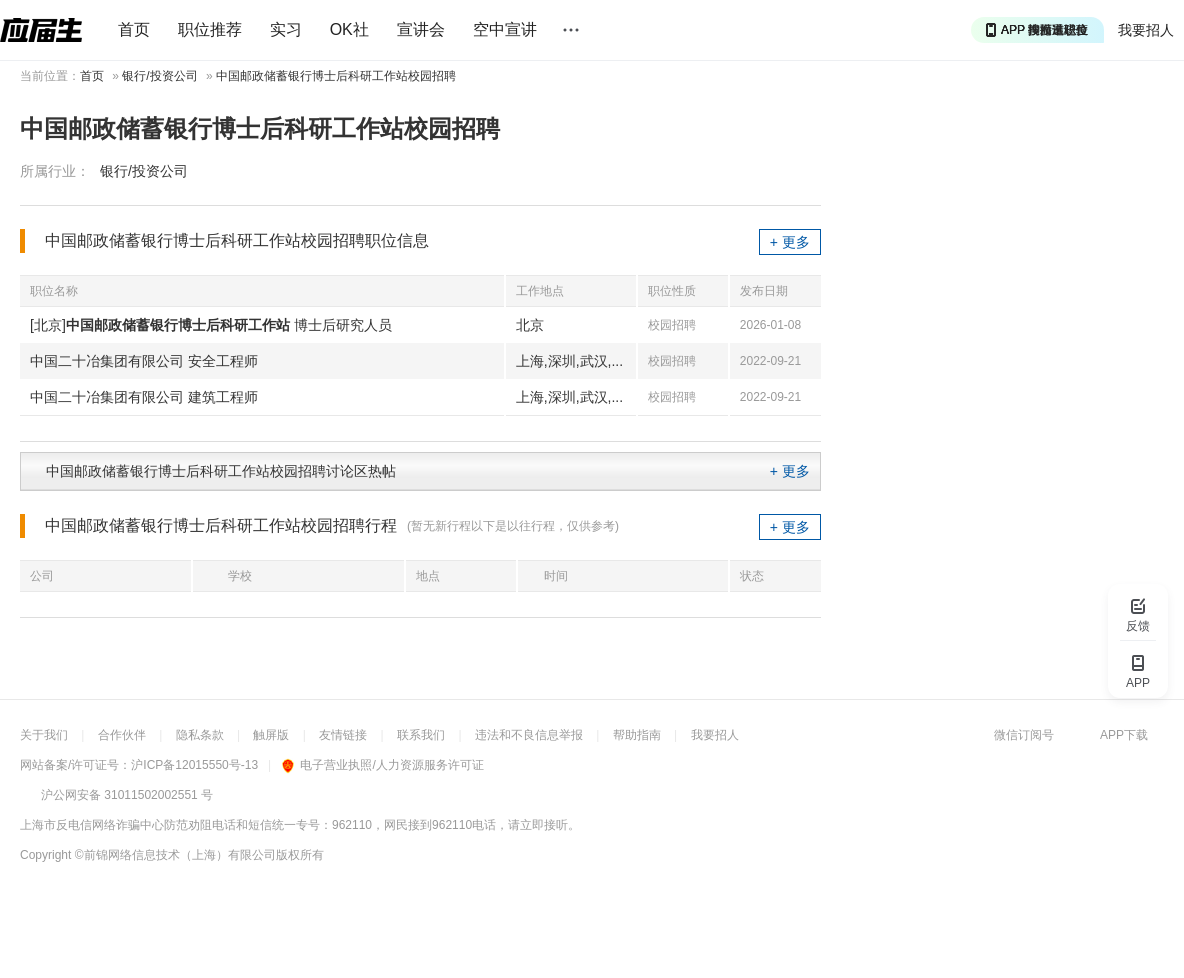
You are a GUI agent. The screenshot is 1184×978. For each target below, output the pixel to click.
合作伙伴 (122, 735)
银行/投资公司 (159, 76)
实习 (286, 29)
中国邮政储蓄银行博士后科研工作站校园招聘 (336, 76)
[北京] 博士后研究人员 (211, 325)
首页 (134, 29)
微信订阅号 (1024, 735)
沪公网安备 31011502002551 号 (127, 795)
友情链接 (343, 735)
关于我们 (44, 735)
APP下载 (1124, 735)
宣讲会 (421, 29)
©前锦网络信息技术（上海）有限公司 (175, 855)
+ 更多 (790, 242)
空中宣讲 (505, 29)
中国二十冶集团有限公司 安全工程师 (144, 361)
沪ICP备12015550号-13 (194, 765)
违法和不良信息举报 (529, 735)
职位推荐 (210, 29)
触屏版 (271, 735)
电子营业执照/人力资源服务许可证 (382, 765)
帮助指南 (637, 735)
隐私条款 (200, 735)
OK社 (349, 29)
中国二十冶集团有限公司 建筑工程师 (144, 397)
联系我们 (421, 735)
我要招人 (1146, 30)
